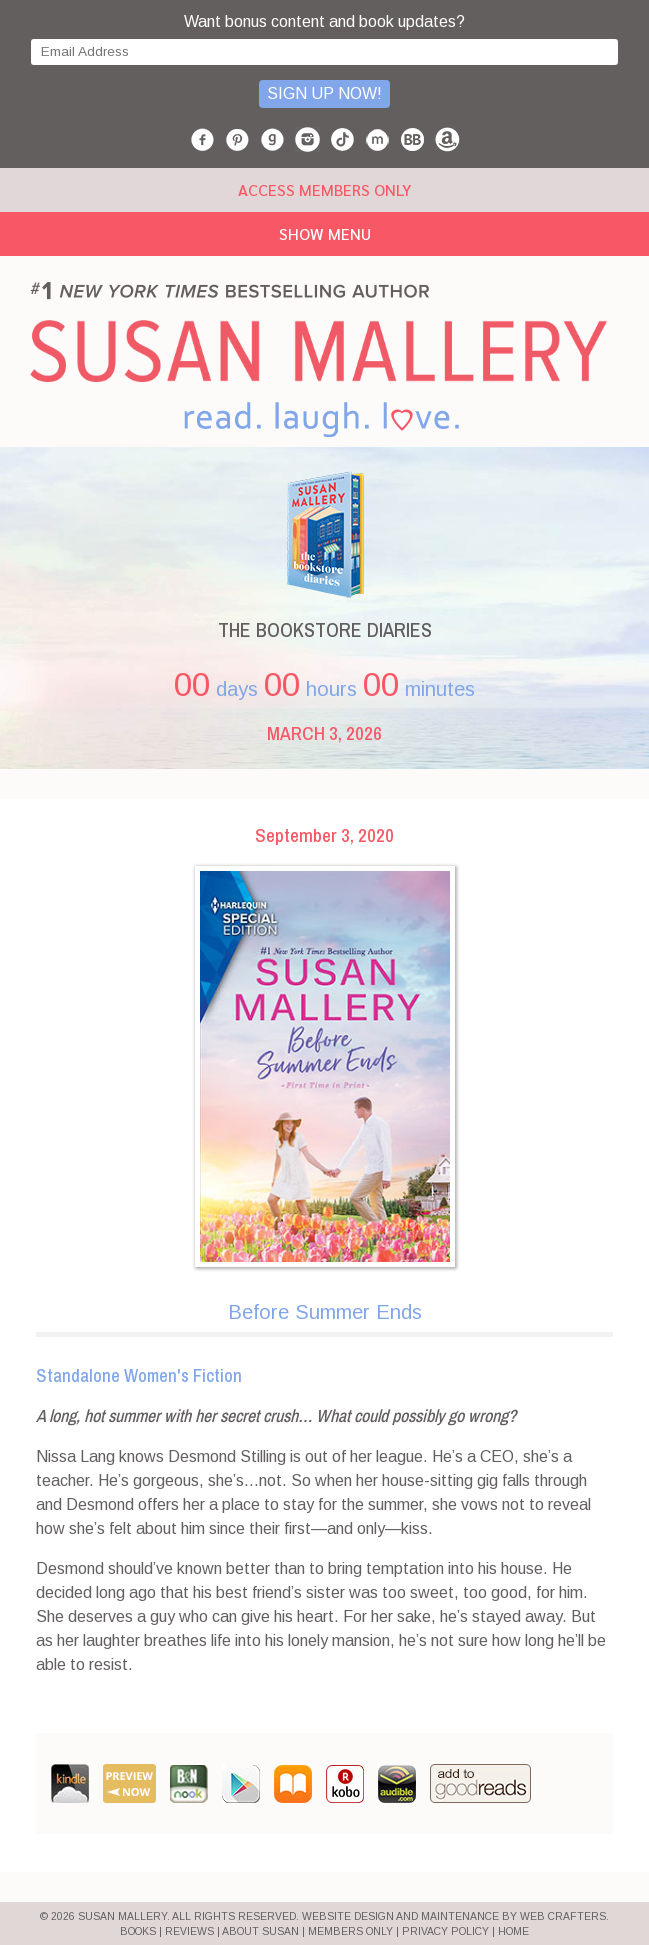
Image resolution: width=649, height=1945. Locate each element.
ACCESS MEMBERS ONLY (324, 189)
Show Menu (325, 233)
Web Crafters (563, 1916)
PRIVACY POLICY (445, 1931)
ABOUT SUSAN (260, 1931)
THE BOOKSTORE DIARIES (325, 629)
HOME (513, 1931)
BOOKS (138, 1931)
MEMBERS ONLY (350, 1931)
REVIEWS (189, 1931)
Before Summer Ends (325, 1312)
